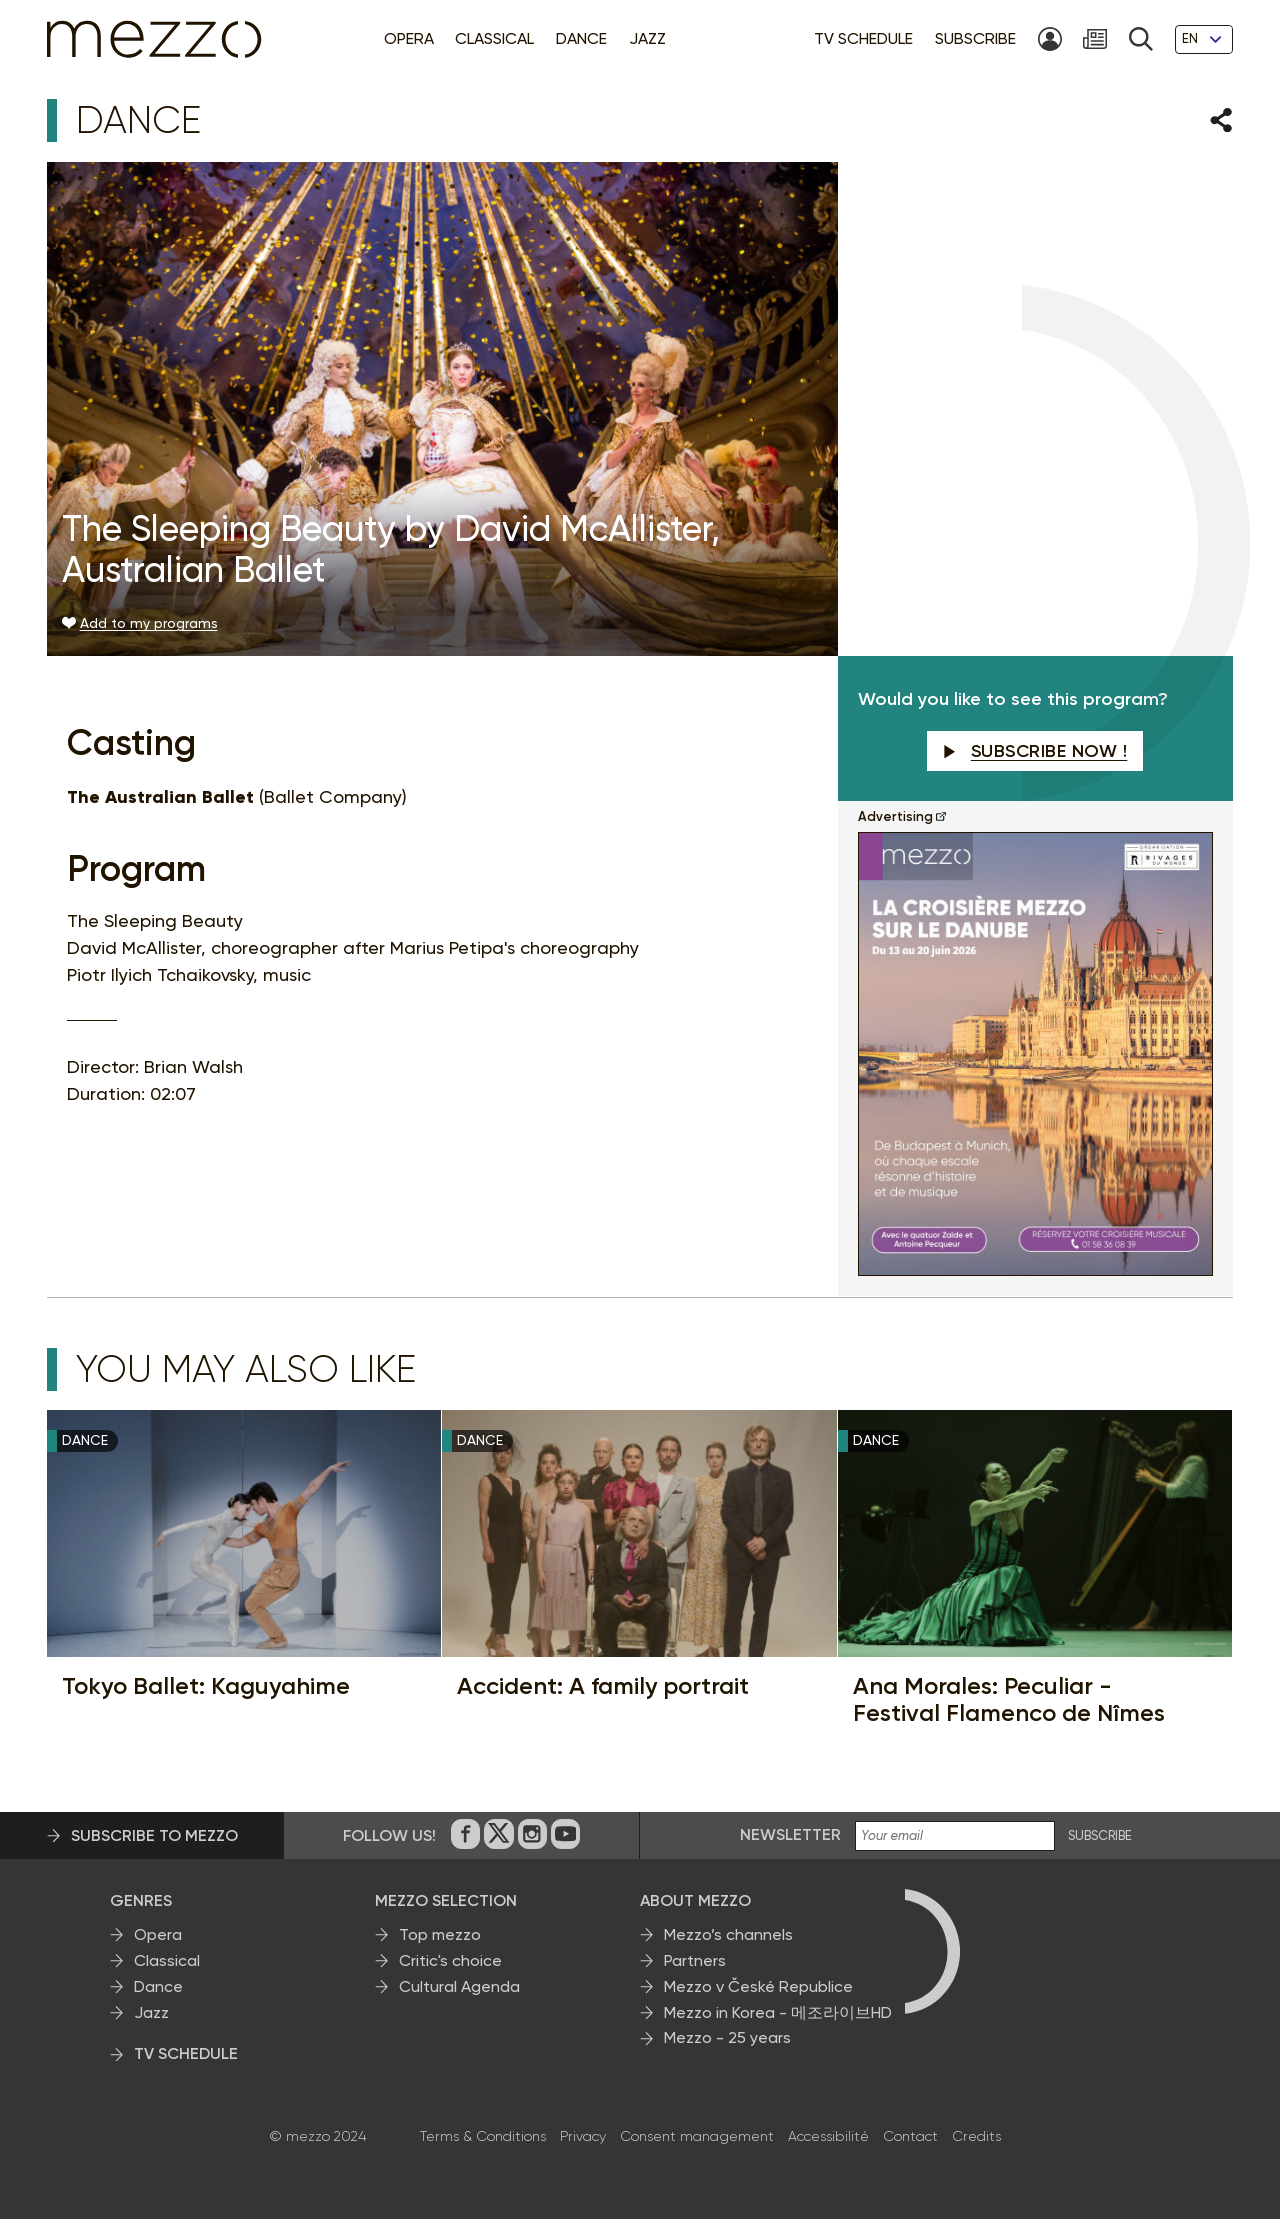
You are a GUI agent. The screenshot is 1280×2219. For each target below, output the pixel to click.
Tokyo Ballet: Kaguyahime (206, 1686)
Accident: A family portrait (603, 1686)
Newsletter (790, 1834)
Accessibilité (828, 2136)
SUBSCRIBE (1100, 1836)
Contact (910, 2136)
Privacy (583, 2136)
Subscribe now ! (1035, 751)
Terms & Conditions (483, 2136)
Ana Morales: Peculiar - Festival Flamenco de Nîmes (1009, 1699)
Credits (976, 2136)
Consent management (697, 2136)
